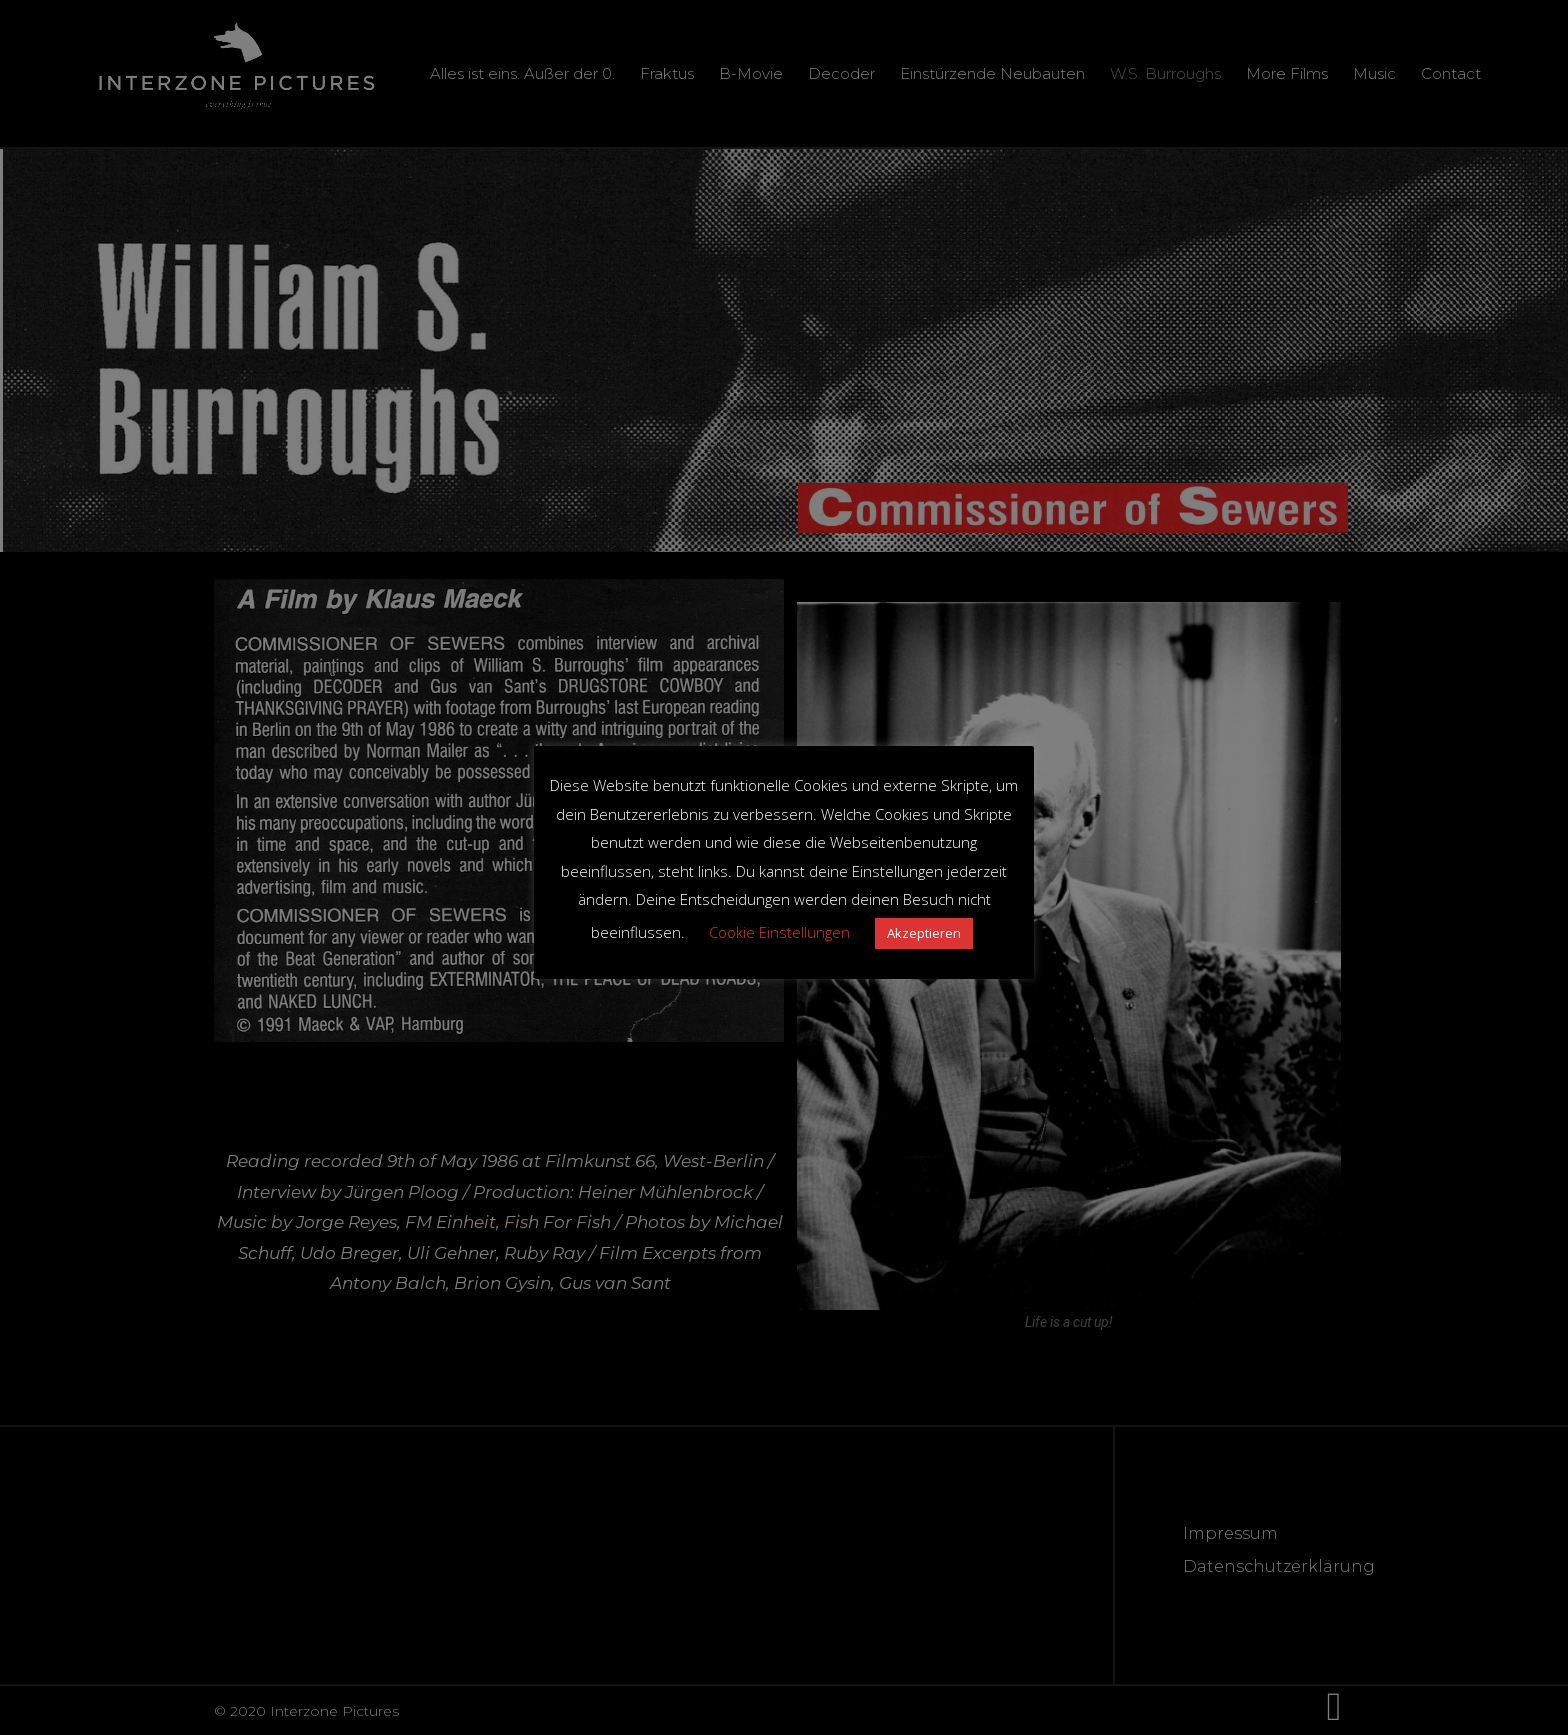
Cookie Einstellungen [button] (779, 932)
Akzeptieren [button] (924, 933)
